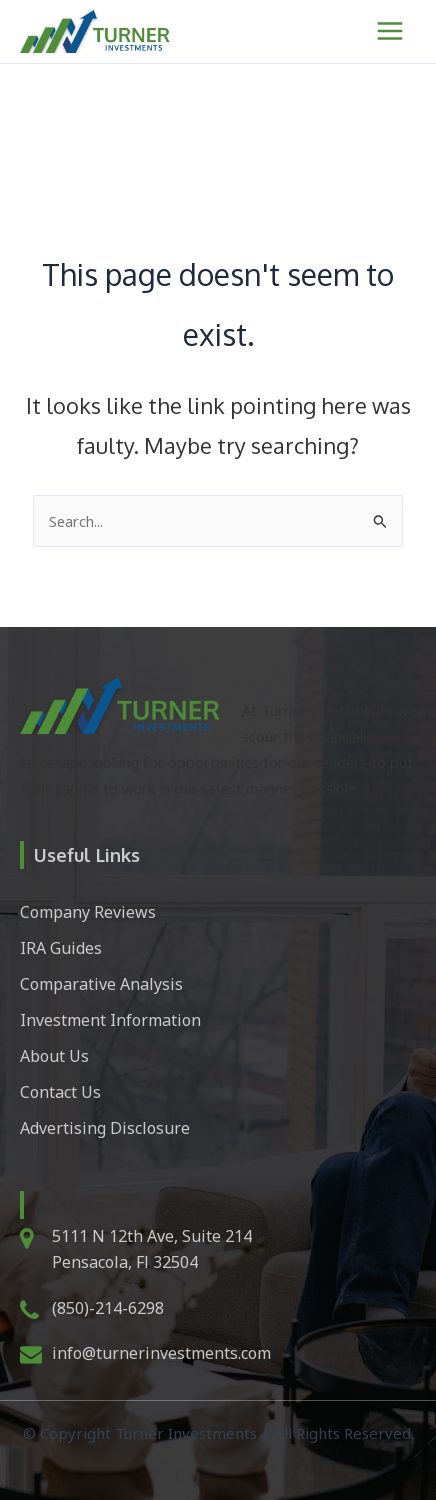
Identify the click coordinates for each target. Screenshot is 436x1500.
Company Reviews (88, 912)
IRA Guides (61, 948)
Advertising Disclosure (105, 1128)
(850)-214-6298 (108, 1308)
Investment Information (110, 1020)
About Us (54, 1056)
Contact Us (60, 1092)
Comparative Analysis (101, 984)
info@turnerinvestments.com (161, 1353)
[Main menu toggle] (390, 31)
